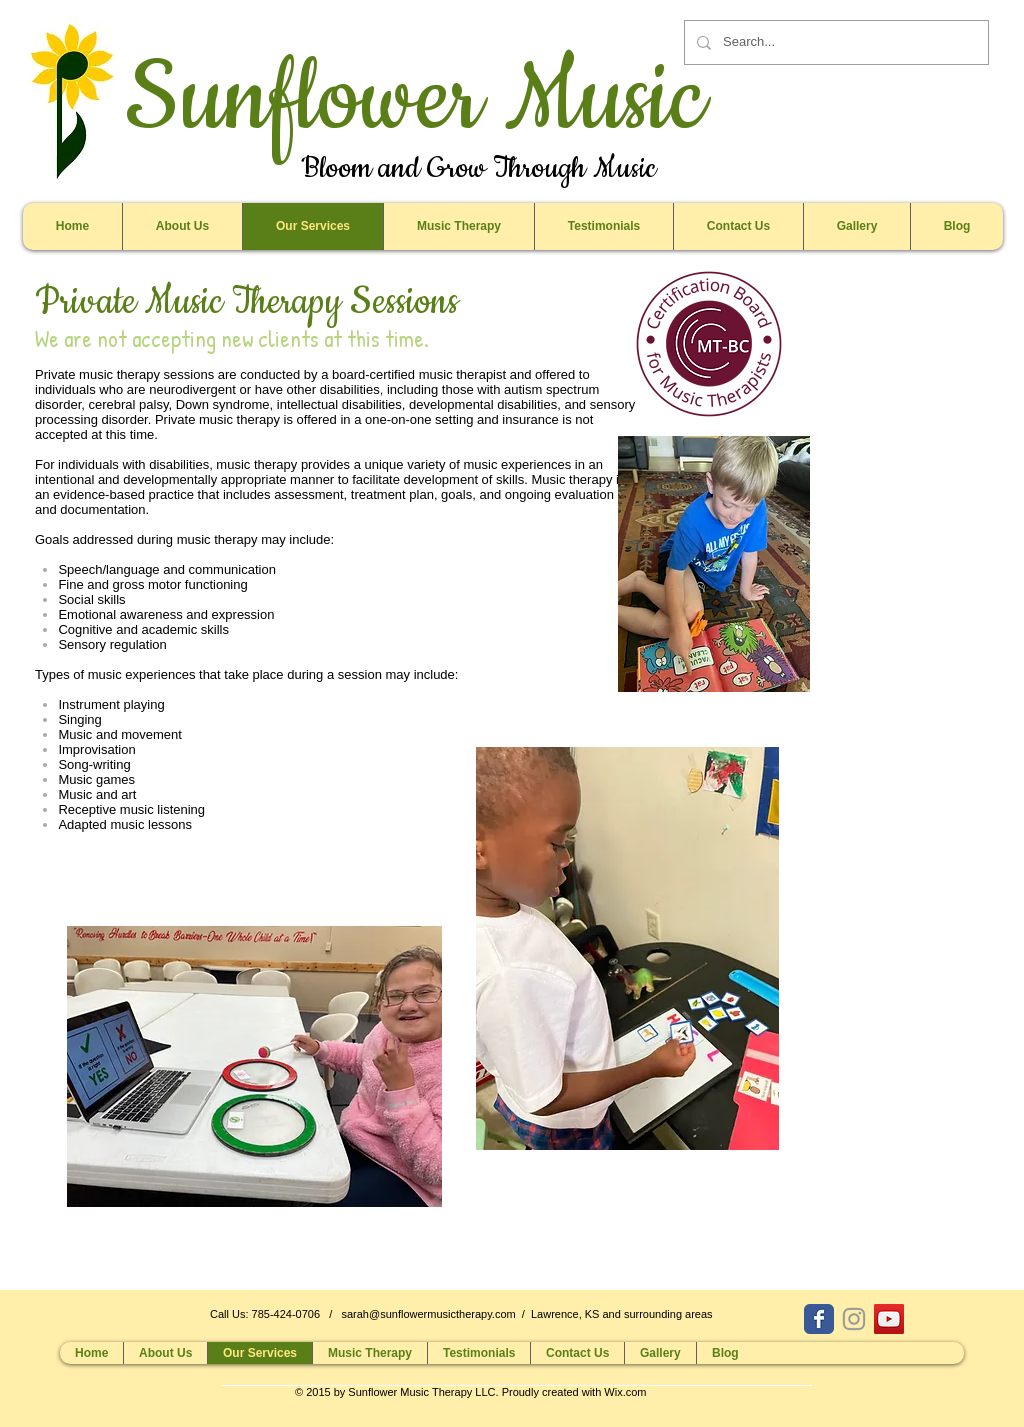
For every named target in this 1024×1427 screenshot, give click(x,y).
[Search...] (834, 42)
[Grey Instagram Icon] (854, 1319)
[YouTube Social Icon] (889, 1319)
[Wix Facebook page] (819, 1319)
